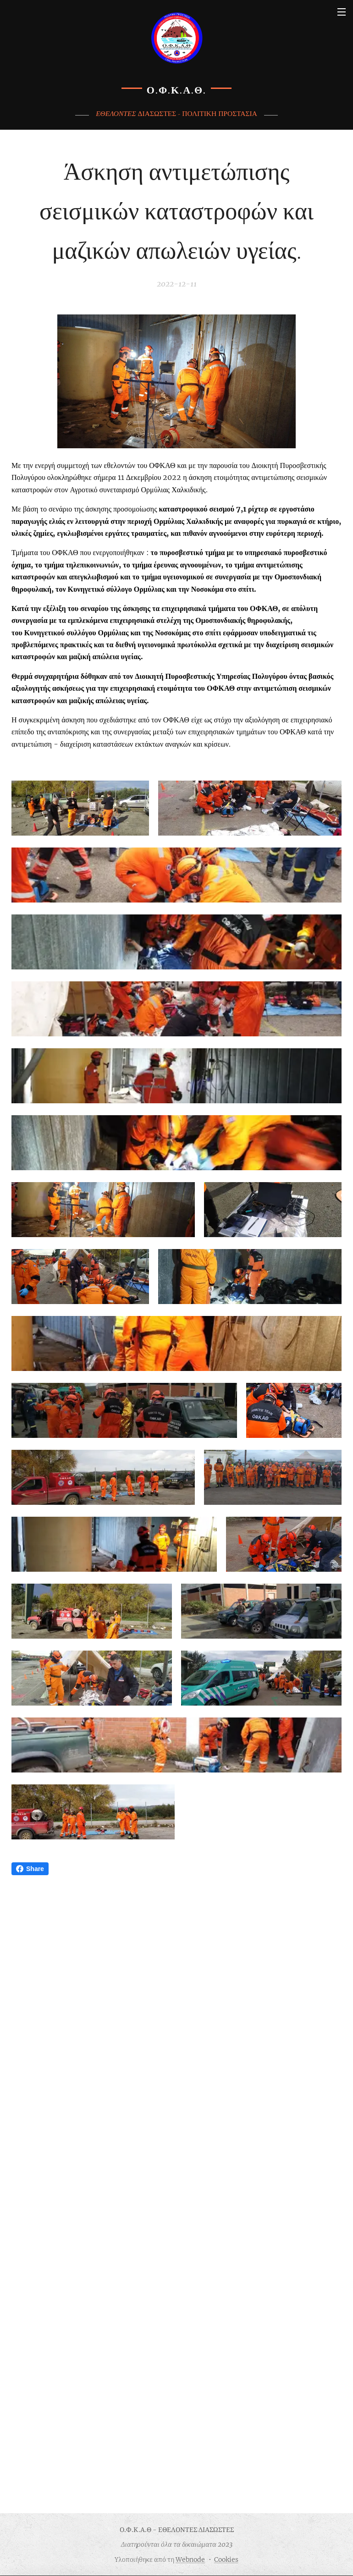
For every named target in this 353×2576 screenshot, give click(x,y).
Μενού (341, 11)
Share (30, 2455)
